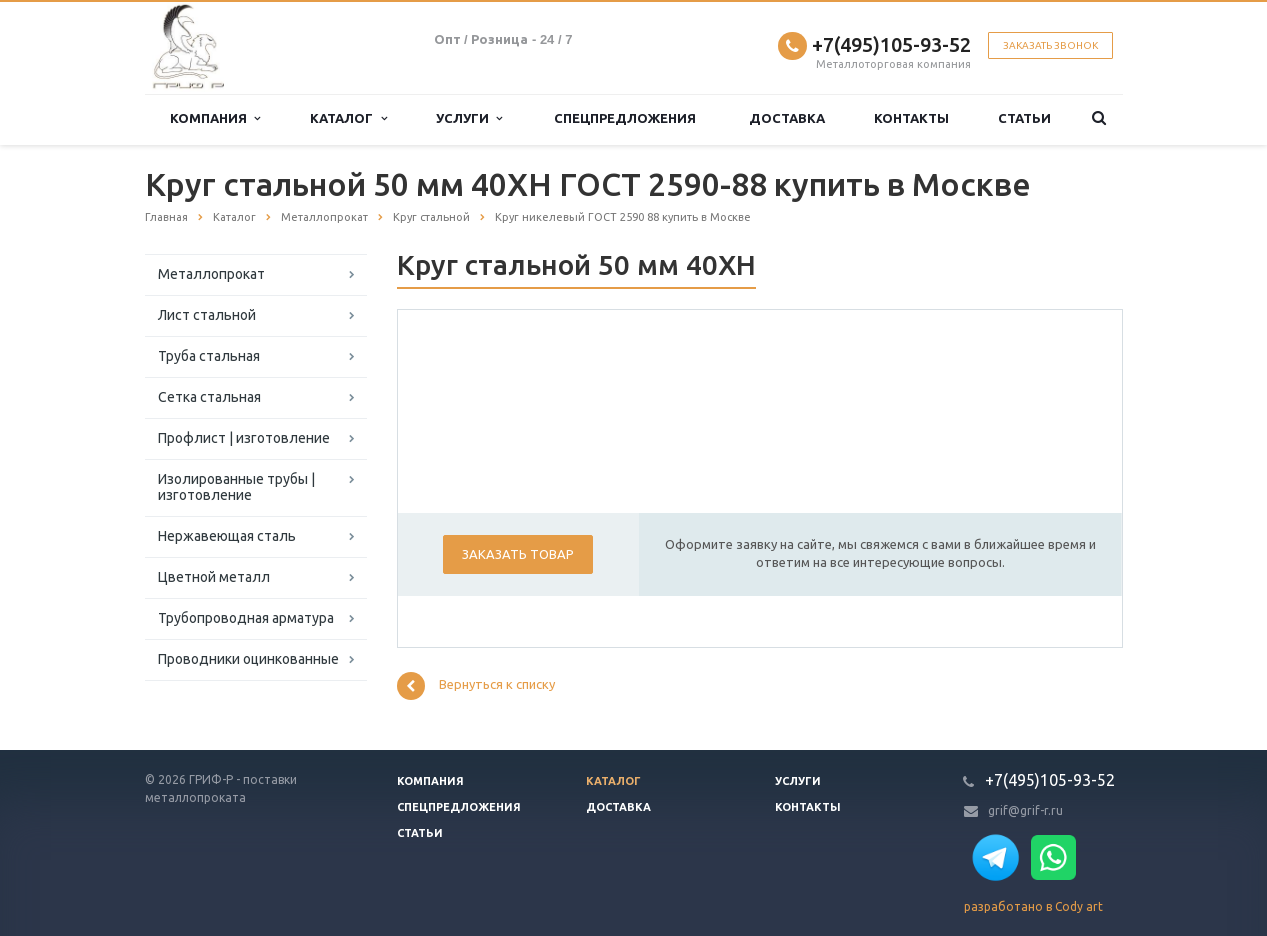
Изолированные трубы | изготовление (236, 487)
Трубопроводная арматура (246, 618)
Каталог (348, 118)
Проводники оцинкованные (248, 659)
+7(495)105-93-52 (891, 44)
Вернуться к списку (476, 686)
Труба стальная (209, 356)
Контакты (911, 118)
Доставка (787, 118)
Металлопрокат (211, 274)
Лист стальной (207, 315)
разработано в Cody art (1033, 906)
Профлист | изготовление (244, 438)
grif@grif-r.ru (1025, 810)
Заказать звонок (1050, 45)
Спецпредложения (625, 118)
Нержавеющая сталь (227, 536)
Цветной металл (214, 577)
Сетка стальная (209, 397)
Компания (215, 118)
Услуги (469, 118)
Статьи (1024, 118)
